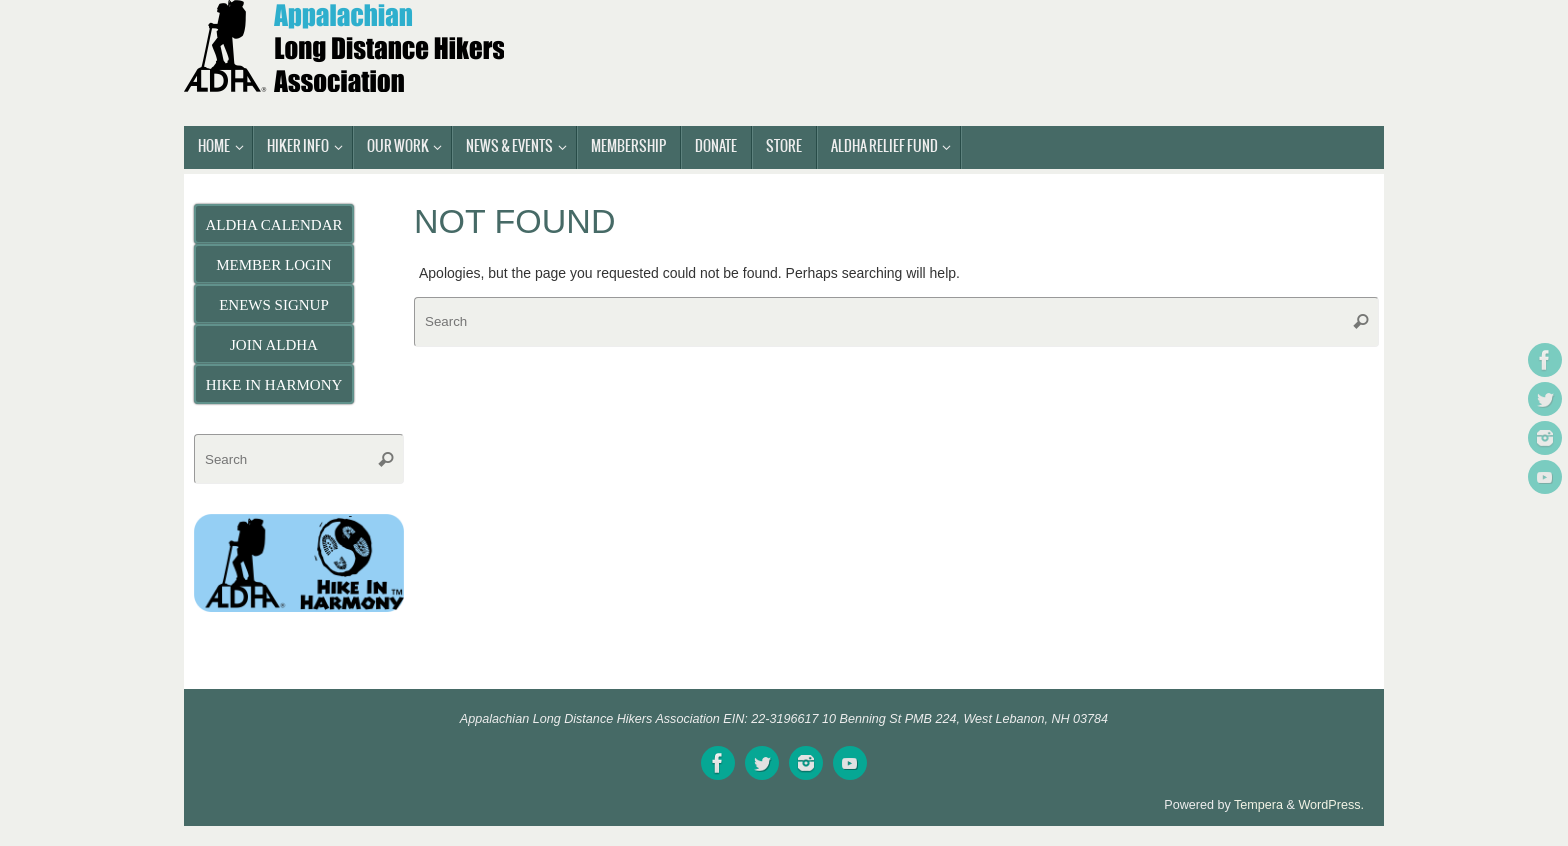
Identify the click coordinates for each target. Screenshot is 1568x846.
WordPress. (1331, 805)
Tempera (1258, 805)
